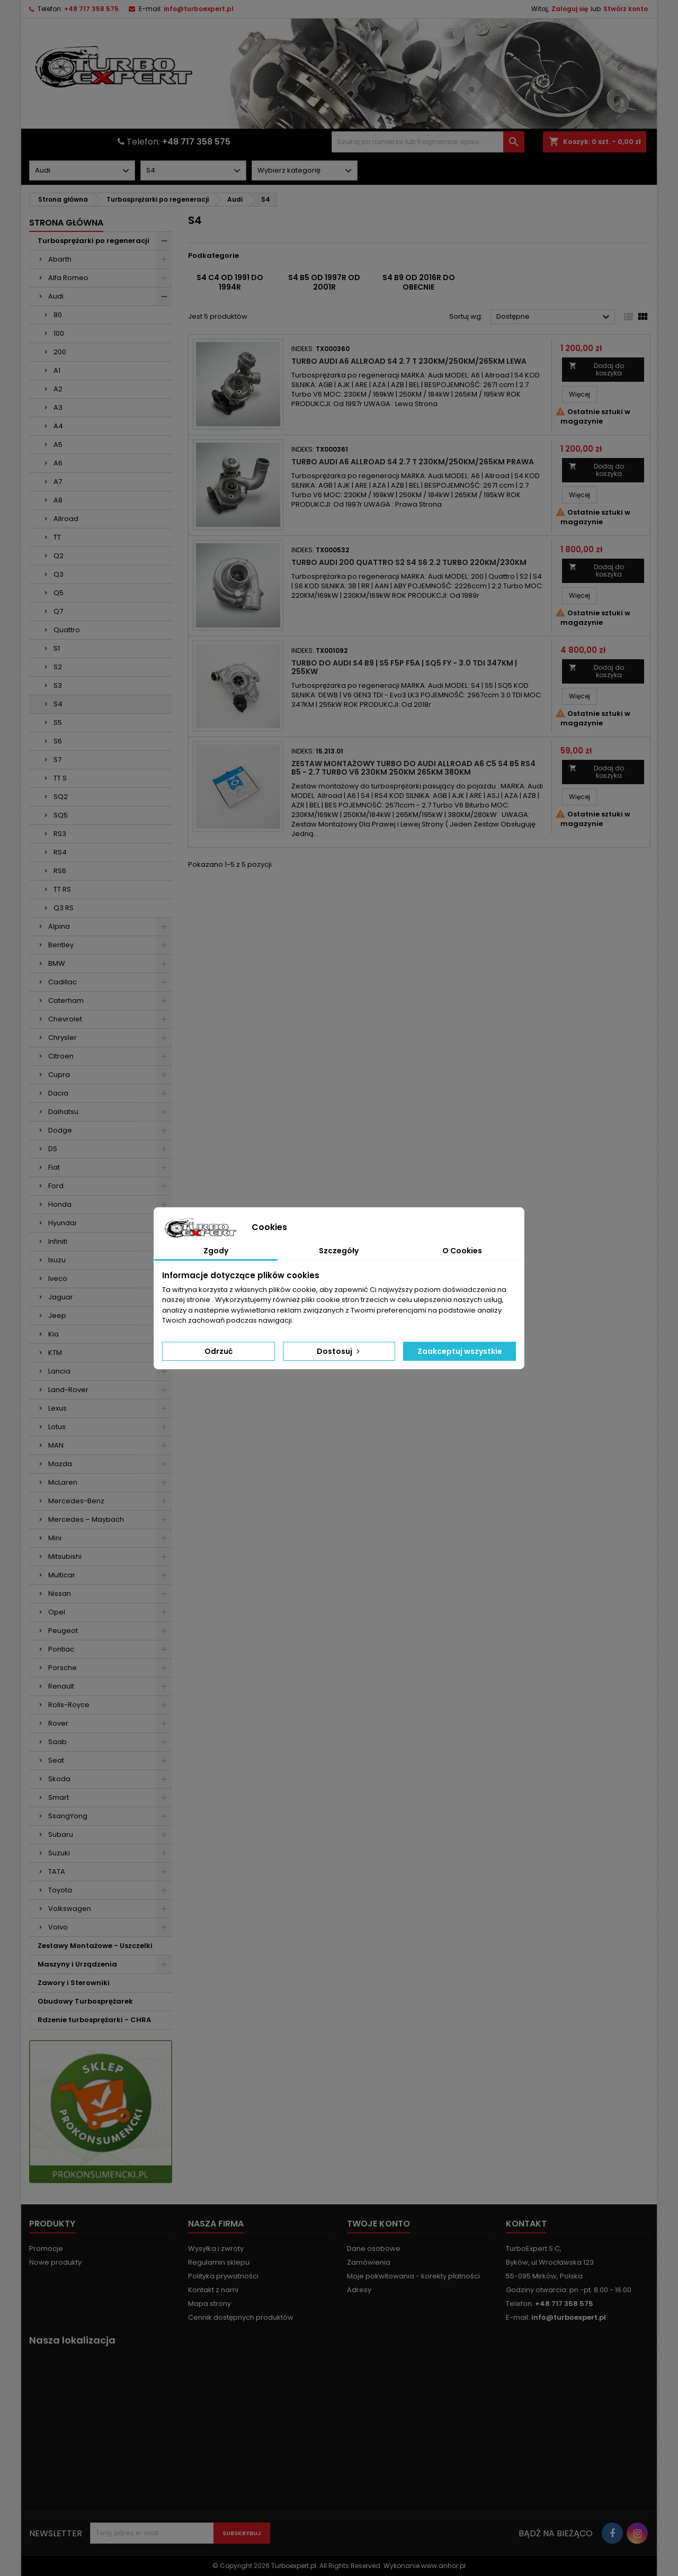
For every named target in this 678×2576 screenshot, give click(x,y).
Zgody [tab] (215, 1250)
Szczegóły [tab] (339, 1250)
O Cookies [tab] (462, 1250)
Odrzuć (218, 1351)
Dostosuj (339, 1351)
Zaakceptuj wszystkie (459, 1351)
